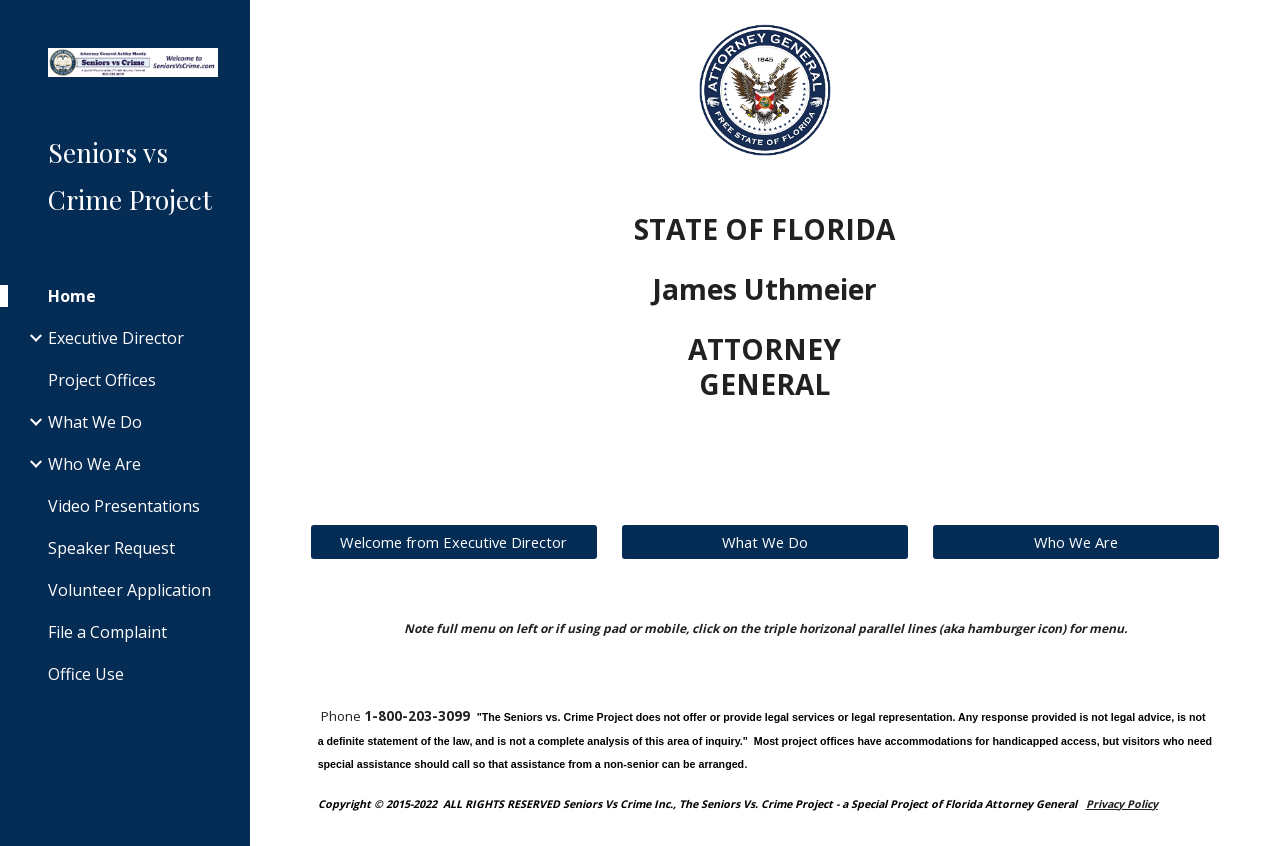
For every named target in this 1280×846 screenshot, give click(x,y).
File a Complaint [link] (107, 632)
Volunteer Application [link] (129, 590)
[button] (1256, 28)
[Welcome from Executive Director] (454, 542)
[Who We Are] (1076, 542)
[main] (765, 307)
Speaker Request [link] (111, 548)
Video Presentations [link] (124, 506)
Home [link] (72, 296)
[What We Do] (765, 542)
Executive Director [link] (116, 338)
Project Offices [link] (102, 380)
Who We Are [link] (94, 464)
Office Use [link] (86, 674)
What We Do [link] (95, 422)
